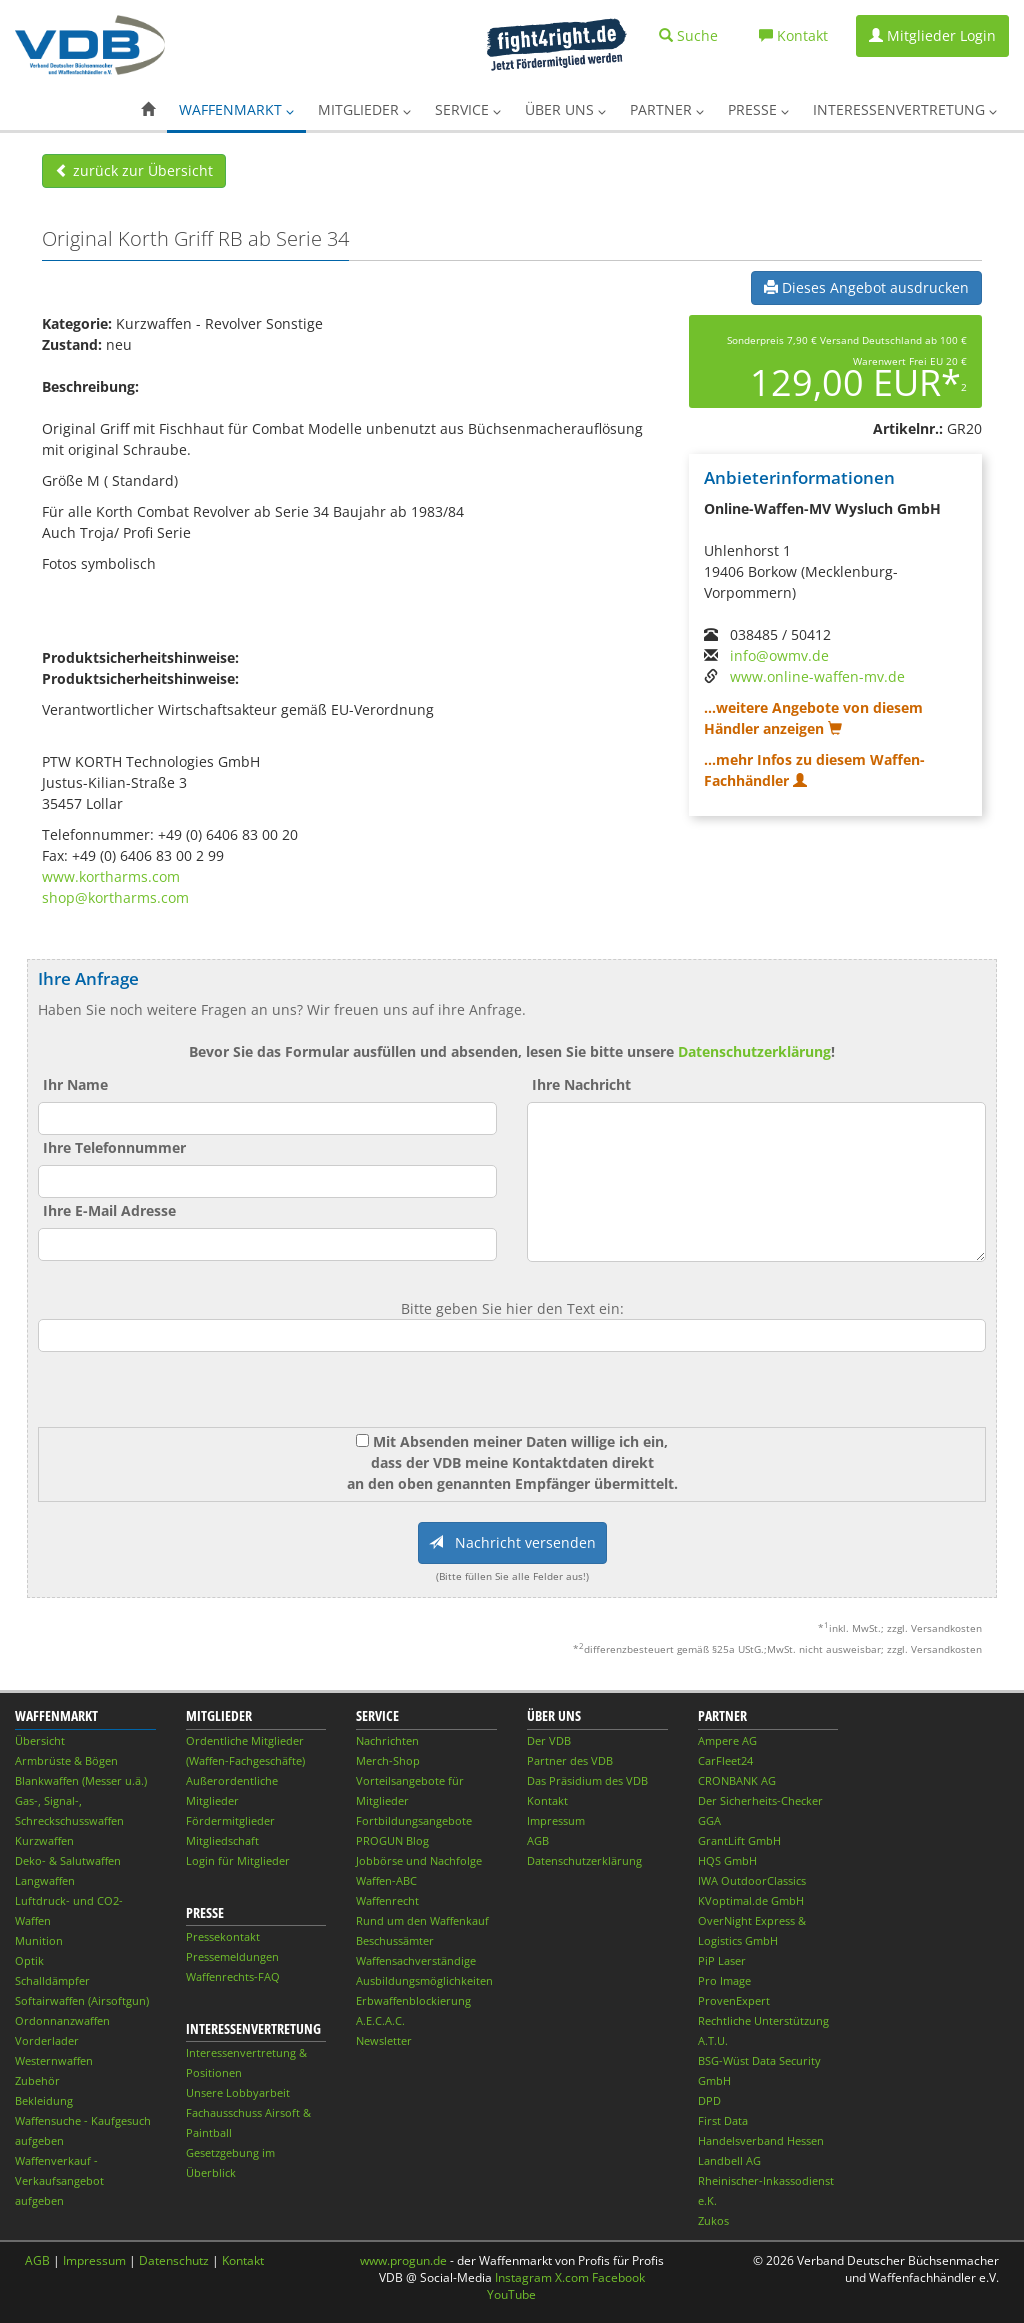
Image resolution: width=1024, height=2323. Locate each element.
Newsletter (384, 2040)
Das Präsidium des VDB (587, 1780)
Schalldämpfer (52, 1980)
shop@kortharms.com (115, 897)
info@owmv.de (779, 655)
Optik (29, 1960)
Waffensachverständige (416, 1960)
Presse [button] (758, 109)
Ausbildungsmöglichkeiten (424, 1980)
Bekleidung (44, 2100)
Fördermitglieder (230, 1820)
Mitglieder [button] (364, 109)
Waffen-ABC (386, 1880)
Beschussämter (395, 1940)
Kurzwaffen (44, 1840)
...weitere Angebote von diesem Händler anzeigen (813, 718)
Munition (39, 1940)
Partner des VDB (570, 1760)
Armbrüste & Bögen (66, 1760)
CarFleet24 (725, 1760)
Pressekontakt (223, 1936)
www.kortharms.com (111, 876)
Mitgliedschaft (222, 1840)
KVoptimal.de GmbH (751, 1900)
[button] (148, 110)
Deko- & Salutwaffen (68, 1860)
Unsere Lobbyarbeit (238, 2092)
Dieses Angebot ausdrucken (866, 287)
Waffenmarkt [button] (236, 109)
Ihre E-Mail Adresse (109, 1210)
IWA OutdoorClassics (752, 1880)
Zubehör (37, 2080)
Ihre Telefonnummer (114, 1147)
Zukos (713, 2220)
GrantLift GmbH (739, 1840)
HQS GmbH (727, 1860)
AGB (538, 1840)
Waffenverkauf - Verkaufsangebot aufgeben (59, 2180)
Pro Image (724, 1980)
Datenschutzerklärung (754, 1051)
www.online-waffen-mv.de (817, 676)
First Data (723, 2120)
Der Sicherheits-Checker (760, 1800)
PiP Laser (722, 1960)
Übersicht (40, 1740)
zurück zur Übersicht (134, 170)
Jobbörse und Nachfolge (419, 1860)
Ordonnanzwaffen (62, 2020)
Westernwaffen (54, 2060)
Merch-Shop (388, 1760)
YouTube (511, 2294)
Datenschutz (174, 2260)
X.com (572, 2277)
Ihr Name (75, 1084)
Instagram (523, 2277)
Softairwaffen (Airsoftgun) (82, 2000)
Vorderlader (47, 2040)
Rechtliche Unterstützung (763, 2020)
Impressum (556, 1820)
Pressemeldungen (232, 1956)
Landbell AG (729, 2160)
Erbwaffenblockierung (413, 2000)
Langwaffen (45, 1880)
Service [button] (468, 109)
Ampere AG (727, 1740)
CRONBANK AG (737, 1780)
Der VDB (549, 1740)
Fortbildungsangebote (414, 1820)
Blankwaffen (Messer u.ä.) (81, 1780)
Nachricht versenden (512, 1542)
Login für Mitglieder (238, 1860)
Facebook (618, 2277)
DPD (709, 2100)
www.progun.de (403, 2260)
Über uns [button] (565, 109)
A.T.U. (713, 2040)
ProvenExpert (734, 2000)
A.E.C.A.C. (380, 2020)
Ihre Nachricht (581, 1084)
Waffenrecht (387, 1900)
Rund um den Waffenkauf (422, 1920)
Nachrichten (387, 1740)
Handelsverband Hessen (761, 2140)
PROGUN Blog (392, 1840)
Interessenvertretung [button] (905, 109)
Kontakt (547, 1800)
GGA (709, 1820)
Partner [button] (667, 109)
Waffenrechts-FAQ (233, 1976)
